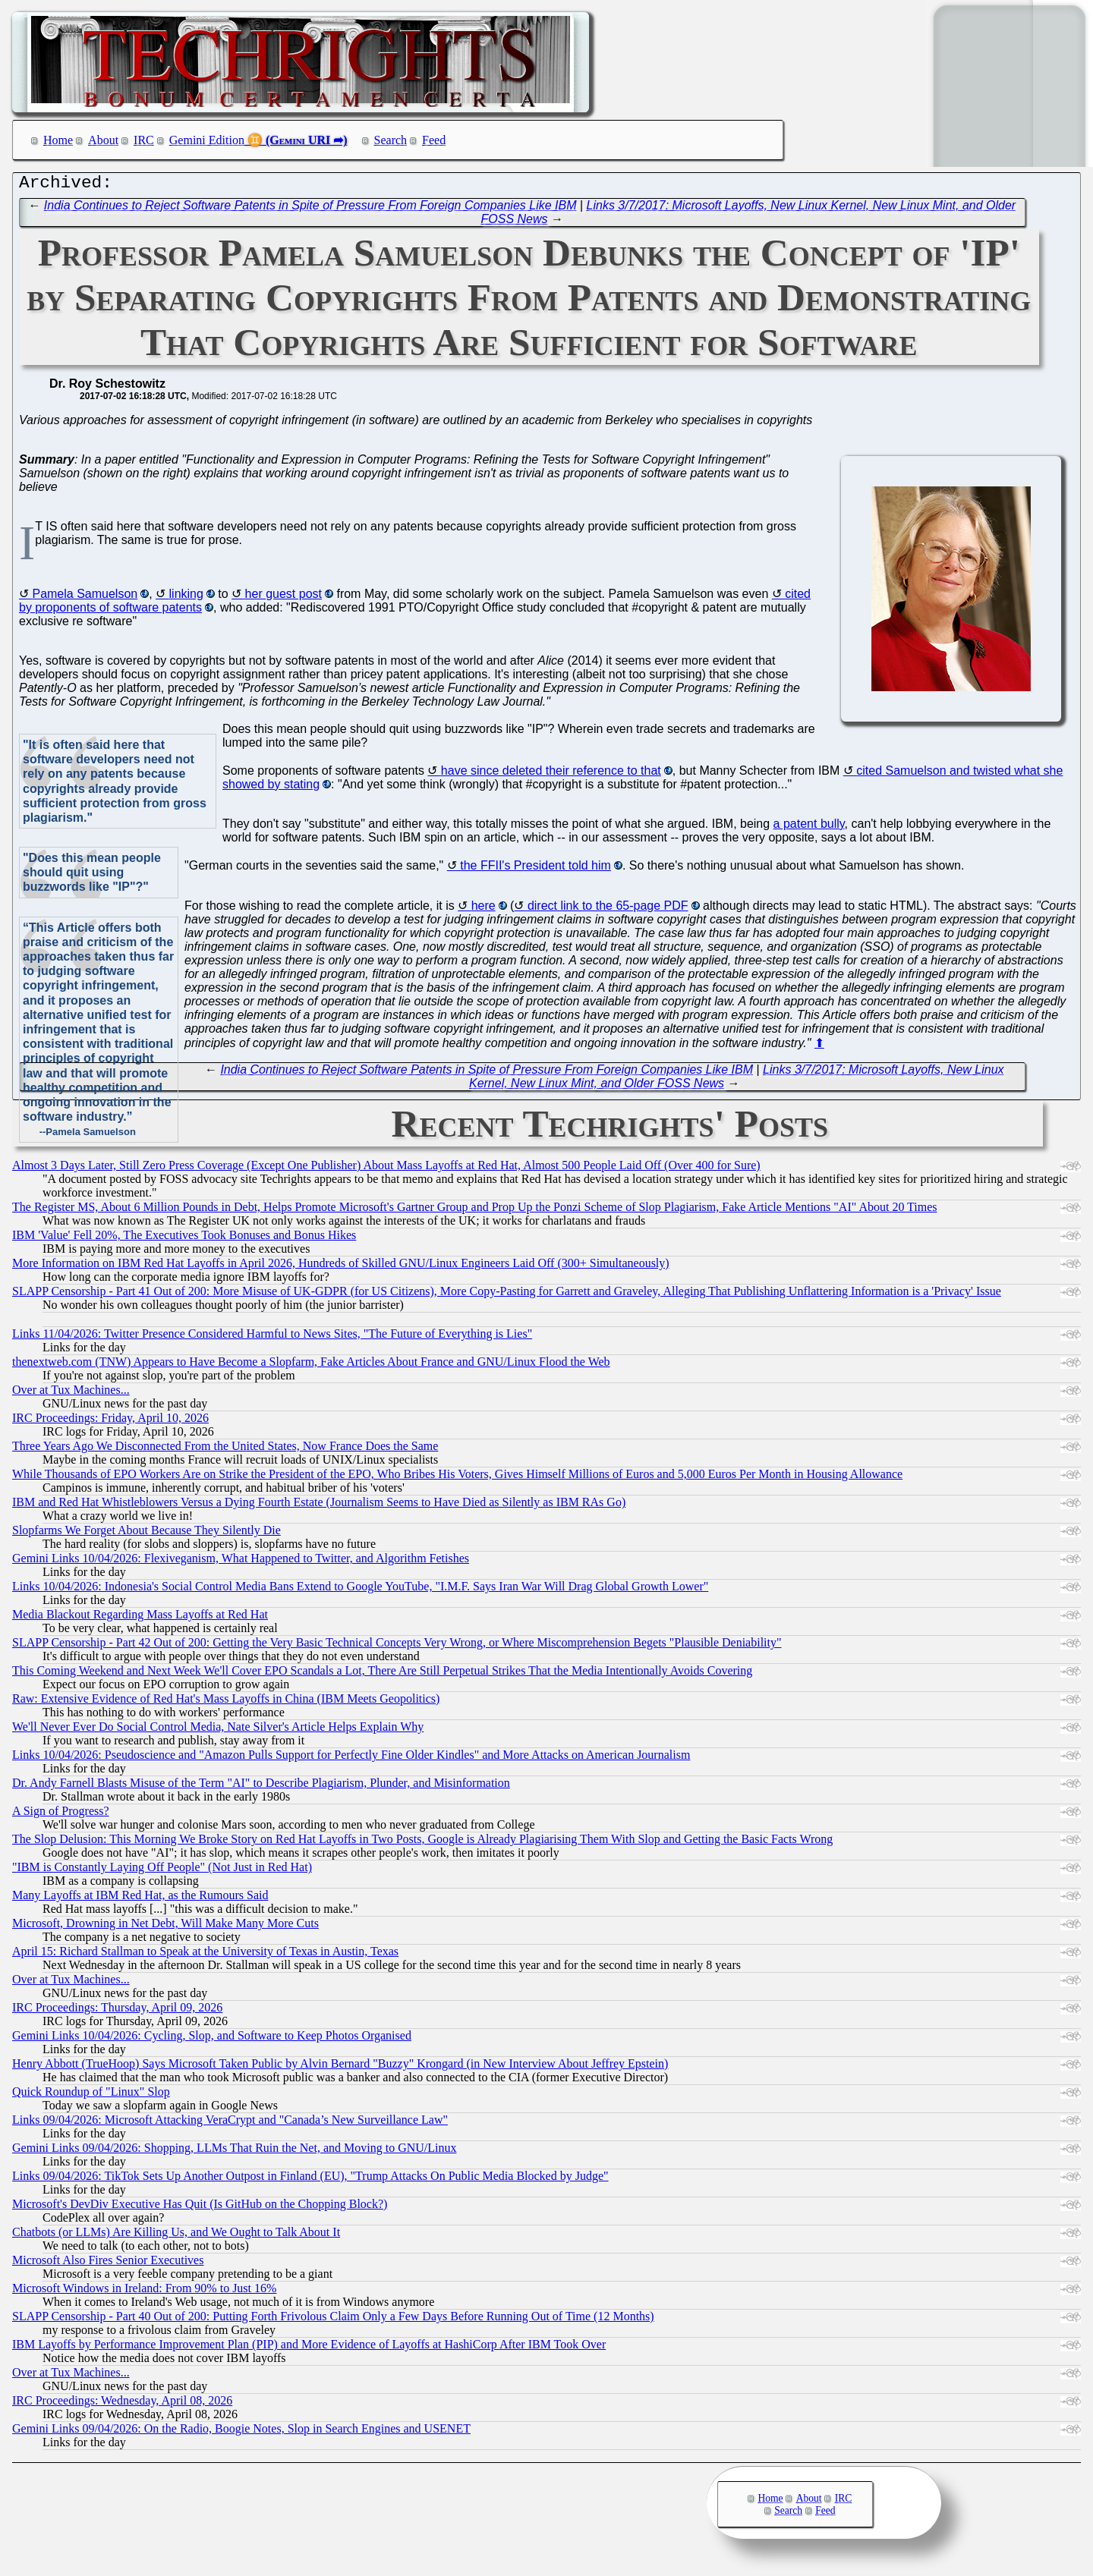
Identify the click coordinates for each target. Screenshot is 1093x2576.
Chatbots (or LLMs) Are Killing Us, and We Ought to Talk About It (176, 2235)
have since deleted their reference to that (551, 774)
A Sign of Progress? (60, 1814)
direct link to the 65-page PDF (608, 909)
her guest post (283, 597)
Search (391, 140)
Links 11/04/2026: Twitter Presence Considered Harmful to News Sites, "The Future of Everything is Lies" (272, 1337)
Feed (434, 140)
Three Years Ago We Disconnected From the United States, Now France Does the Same (225, 1449)
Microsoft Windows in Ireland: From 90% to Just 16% (144, 2291)
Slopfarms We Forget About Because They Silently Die (146, 1533)
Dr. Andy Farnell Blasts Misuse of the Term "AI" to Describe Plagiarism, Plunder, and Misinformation (261, 1786)
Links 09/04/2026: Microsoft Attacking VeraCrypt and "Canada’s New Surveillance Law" (230, 2123)
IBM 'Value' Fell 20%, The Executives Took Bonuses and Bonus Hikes (184, 1238)
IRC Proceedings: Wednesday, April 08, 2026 (122, 2404)
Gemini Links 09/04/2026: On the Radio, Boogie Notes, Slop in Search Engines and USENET (241, 2432)
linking (186, 597)
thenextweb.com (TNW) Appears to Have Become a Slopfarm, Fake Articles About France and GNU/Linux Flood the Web (311, 1365)
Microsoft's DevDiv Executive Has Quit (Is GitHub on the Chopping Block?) (199, 2207)
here (483, 909)
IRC (144, 140)
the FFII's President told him (535, 869)
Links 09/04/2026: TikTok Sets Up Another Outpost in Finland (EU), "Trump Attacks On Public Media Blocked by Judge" (310, 2179)
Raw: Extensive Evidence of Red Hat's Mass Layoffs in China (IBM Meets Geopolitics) (225, 1702)
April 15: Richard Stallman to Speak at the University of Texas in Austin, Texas (205, 1955)
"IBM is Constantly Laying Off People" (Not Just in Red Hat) (162, 1870)
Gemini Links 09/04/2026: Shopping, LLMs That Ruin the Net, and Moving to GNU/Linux (234, 2151)
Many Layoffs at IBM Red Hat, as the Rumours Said (140, 1898)
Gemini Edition (206, 140)
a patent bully (809, 827)
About (103, 140)
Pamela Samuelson (84, 597)
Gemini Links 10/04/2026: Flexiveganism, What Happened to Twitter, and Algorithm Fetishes (240, 1561)
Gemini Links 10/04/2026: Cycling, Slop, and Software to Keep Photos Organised (211, 2039)
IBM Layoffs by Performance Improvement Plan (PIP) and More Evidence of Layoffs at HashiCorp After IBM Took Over (309, 2348)
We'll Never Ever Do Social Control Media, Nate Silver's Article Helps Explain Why (218, 1730)
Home (58, 140)
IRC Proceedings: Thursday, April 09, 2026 (117, 2011)
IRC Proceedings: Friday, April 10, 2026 (110, 1421)
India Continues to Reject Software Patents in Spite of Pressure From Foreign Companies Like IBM (310, 209)
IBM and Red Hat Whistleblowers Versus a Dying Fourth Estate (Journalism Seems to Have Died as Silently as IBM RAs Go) (318, 1505)
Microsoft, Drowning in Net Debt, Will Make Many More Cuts (165, 1926)
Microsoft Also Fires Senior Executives (107, 2263)
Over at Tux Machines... (71, 1393)
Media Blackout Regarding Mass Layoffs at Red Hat (140, 1618)
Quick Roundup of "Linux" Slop (91, 2095)
